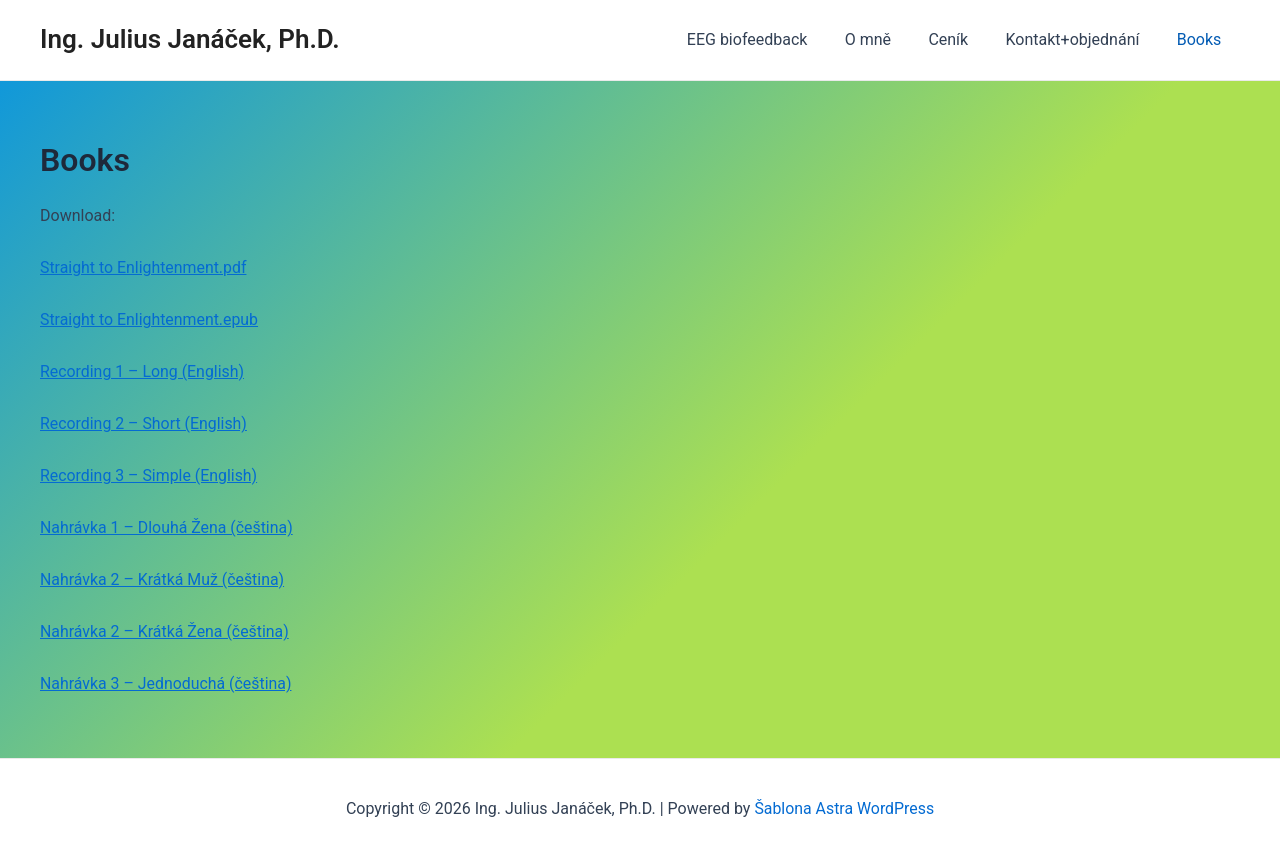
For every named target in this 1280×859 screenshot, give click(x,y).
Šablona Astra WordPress (844, 808)
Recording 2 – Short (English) (144, 423)
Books (1201, 39)
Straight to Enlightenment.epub (150, 319)
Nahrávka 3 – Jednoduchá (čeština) (166, 683)
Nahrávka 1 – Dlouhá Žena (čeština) (167, 527)
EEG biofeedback (771, 39)
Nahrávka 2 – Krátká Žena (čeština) (165, 631)
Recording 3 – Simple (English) (149, 475)
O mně (886, 39)
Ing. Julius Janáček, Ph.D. (190, 39)
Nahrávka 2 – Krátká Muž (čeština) (163, 579)
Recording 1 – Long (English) (143, 371)
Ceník (962, 39)
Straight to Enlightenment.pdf (144, 267)
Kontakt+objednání (1080, 39)
